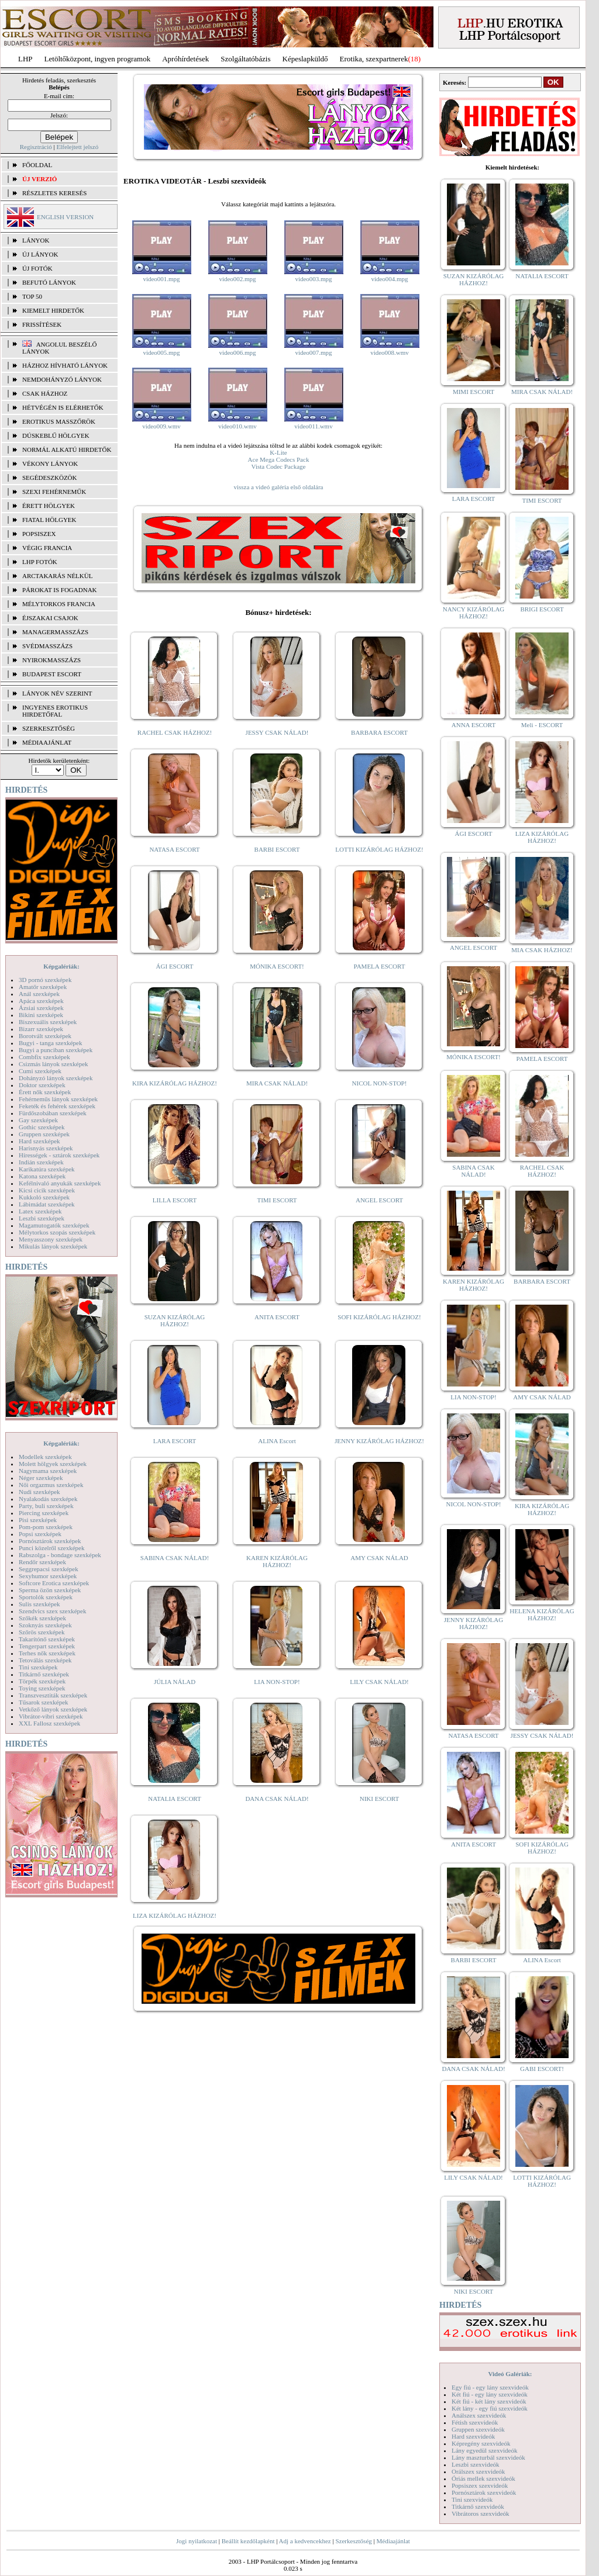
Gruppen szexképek (44, 1133)
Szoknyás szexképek (45, 1624)
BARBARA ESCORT (379, 732)
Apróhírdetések (185, 58)
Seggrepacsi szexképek (48, 1568)
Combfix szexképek (44, 1056)
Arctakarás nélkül (57, 575)
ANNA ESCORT (473, 724)
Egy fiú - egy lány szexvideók (490, 2387)
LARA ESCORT (175, 1440)
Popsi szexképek (40, 1533)
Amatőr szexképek (43, 986)
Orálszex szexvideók (478, 2471)
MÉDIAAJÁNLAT (46, 742)
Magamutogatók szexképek (54, 1225)
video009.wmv (161, 426)
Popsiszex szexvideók (480, 2485)
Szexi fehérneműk (54, 491)
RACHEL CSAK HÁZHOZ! (174, 732)
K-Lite (278, 452)
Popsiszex (39, 533)
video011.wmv (313, 426)
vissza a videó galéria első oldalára (278, 486)
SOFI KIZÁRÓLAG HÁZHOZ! (379, 1316)
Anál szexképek (39, 993)
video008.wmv (389, 352)
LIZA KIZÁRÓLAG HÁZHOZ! (174, 1915)
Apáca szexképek (41, 1000)
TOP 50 (32, 296)
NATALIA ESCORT (174, 1798)
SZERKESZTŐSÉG (48, 728)
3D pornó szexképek (45, 979)
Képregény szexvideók (481, 2443)
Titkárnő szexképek (44, 1674)
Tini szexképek (38, 1667)
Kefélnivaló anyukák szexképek (60, 1183)
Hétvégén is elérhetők (63, 407)
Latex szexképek (40, 1211)
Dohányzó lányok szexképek (55, 1077)
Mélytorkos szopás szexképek (57, 1232)
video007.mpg (313, 352)
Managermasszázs (55, 631)
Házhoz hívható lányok (65, 365)
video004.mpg (389, 278)
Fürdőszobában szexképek (53, 1112)
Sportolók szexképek (46, 1596)
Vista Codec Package (279, 466)
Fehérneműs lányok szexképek (58, 1098)
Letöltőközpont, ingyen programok (97, 58)
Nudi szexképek (39, 1491)
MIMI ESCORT (473, 391)
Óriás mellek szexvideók (483, 2478)
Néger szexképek (41, 1477)
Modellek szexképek (45, 1456)
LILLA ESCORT (175, 1200)
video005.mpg (161, 352)
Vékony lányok (50, 463)
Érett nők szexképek (45, 1091)
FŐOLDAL (37, 164)
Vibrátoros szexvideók (481, 2513)
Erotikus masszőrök (58, 421)
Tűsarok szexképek (43, 1702)
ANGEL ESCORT (379, 1200)
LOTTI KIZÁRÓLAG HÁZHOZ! (379, 849)
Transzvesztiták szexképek (53, 1695)
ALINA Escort (276, 1440)
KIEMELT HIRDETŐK (53, 310)
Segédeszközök (49, 477)
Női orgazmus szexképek (51, 1484)
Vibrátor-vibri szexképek (50, 1716)
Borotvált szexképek (45, 1035)
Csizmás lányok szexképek (53, 1063)
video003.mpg (313, 278)
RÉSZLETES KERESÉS (54, 192)
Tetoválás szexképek (45, 1660)
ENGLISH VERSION (65, 216)
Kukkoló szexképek (44, 1197)
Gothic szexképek (42, 1126)
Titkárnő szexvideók (478, 2506)
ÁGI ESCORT (175, 966)
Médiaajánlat (392, 2540)
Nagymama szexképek (48, 1470)
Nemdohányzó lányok (62, 379)
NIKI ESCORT (379, 1798)
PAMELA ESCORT (379, 966)
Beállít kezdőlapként (248, 2540)
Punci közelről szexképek (51, 1547)
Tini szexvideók (472, 2499)
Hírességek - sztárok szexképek (59, 1155)
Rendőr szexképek (42, 1561)
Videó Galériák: (510, 2373)
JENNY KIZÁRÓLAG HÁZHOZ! (379, 1440)
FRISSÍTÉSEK (41, 324)
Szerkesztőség (353, 2540)
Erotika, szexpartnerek (374, 58)
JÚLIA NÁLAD (174, 1681)
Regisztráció (36, 146)
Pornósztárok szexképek (50, 1540)
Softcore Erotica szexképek (54, 1582)
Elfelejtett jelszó (77, 146)
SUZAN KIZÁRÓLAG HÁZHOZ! (174, 1320)
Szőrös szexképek (42, 1631)
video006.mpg (237, 352)
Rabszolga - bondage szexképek (60, 1554)
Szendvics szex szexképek (52, 1610)
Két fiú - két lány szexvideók (489, 2401)
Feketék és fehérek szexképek (57, 1105)
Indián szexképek (41, 1162)
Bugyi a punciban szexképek (55, 1049)
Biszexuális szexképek (48, 1021)
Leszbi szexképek (41, 1218)
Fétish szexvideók (475, 2422)
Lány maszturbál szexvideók (488, 2457)
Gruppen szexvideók (478, 2429)
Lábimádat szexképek (47, 1204)
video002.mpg (237, 278)
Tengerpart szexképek (47, 1646)
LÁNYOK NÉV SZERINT (57, 693)
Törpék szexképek (42, 1681)
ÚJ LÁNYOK (40, 254)
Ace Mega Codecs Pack (278, 459)
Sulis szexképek (39, 1603)
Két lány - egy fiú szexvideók (490, 2408)
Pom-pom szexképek (46, 1526)
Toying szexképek (42, 1688)
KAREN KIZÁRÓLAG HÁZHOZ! (277, 1561)
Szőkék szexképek (42, 1617)
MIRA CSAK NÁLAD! (277, 1083)
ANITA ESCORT (277, 1316)
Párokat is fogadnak (59, 589)
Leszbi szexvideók (476, 2464)
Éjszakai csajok (50, 617)
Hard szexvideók (473, 2436)
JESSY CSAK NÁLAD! (277, 732)
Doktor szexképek (42, 1084)
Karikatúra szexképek (47, 1169)
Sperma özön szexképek (50, 1589)
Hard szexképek (39, 1140)
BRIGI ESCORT (541, 609)
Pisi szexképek (38, 1519)
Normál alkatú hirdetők (66, 449)
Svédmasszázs (47, 645)
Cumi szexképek (40, 1070)
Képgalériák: (61, 966)
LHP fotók (39, 561)
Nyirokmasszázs (51, 659)
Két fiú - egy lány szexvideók (490, 2394)
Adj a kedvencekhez (305, 2540)
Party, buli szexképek (46, 1505)
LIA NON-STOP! (277, 1681)
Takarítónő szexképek (47, 1639)
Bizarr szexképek (41, 1028)
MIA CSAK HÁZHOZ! (542, 949)
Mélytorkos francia (58, 603)
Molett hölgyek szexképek (53, 1463)
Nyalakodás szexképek (48, 1498)
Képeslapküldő (305, 58)
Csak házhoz (44, 393)
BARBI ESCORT (277, 849)
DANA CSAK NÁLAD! (276, 1798)
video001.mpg (161, 278)
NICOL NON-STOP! (379, 1083)
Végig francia (47, 547)
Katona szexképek (42, 1176)
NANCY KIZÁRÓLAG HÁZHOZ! (474, 613)
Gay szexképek (38, 1119)
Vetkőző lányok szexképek (53, 1709)
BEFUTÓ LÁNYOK (49, 282)
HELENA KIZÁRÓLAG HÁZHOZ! (542, 1614)
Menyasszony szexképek (50, 1239)
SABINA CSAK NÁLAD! (174, 1557)
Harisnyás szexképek (46, 1148)
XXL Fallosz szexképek (49, 1723)
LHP (25, 58)
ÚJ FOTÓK (37, 268)
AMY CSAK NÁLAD (379, 1557)
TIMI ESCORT (277, 1200)
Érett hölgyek (48, 505)
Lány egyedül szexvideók (484, 2450)
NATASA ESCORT (174, 849)
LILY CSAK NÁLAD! (379, 1681)
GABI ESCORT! (542, 2068)
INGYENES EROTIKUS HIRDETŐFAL (55, 711)
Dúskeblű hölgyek (55, 435)
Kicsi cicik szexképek (47, 1190)
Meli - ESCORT (542, 724)
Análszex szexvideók (479, 2415)
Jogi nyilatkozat (196, 2540)
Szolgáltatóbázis (245, 58)
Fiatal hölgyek (49, 519)
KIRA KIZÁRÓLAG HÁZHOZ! (174, 1083)
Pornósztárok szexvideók (484, 2492)
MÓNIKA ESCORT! (277, 966)
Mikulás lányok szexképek (53, 1246)
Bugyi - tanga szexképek (50, 1042)
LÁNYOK (35, 240)
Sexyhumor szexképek (48, 1575)
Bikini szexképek (41, 1014)
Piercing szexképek (43, 1512)
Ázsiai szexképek (41, 1007)
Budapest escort (51, 673)
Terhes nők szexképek (47, 1653)
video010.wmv (237, 426)
